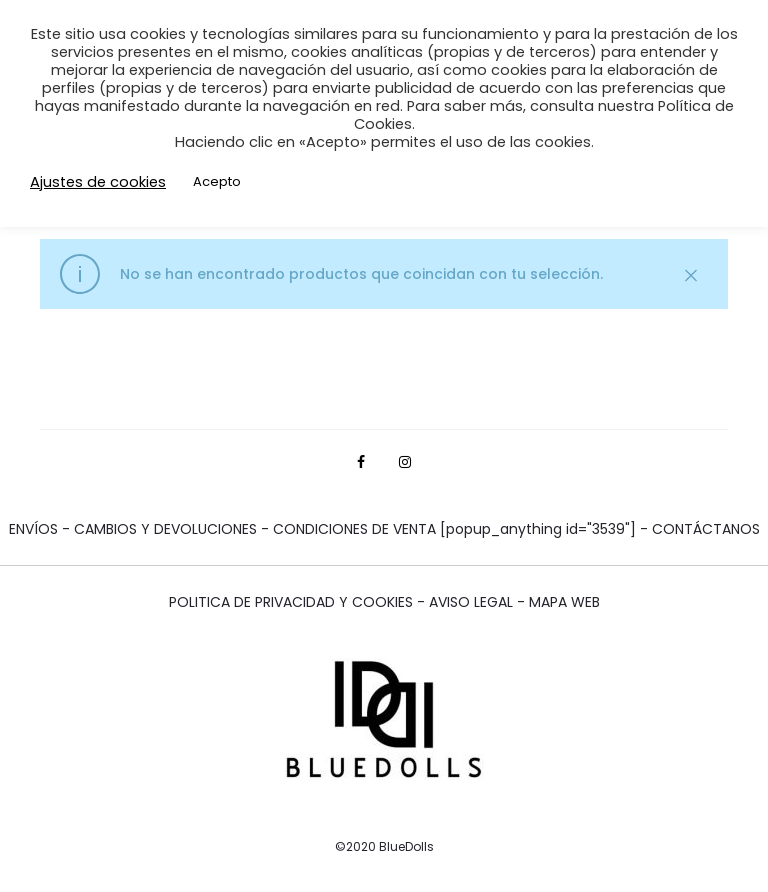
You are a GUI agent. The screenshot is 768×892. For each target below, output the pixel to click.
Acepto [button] (217, 181)
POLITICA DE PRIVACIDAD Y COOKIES (291, 602)
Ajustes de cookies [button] (98, 182)
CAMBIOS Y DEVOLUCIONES (167, 529)
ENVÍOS (35, 529)
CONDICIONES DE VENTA (356, 529)
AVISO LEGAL (473, 602)
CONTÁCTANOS (706, 529)
